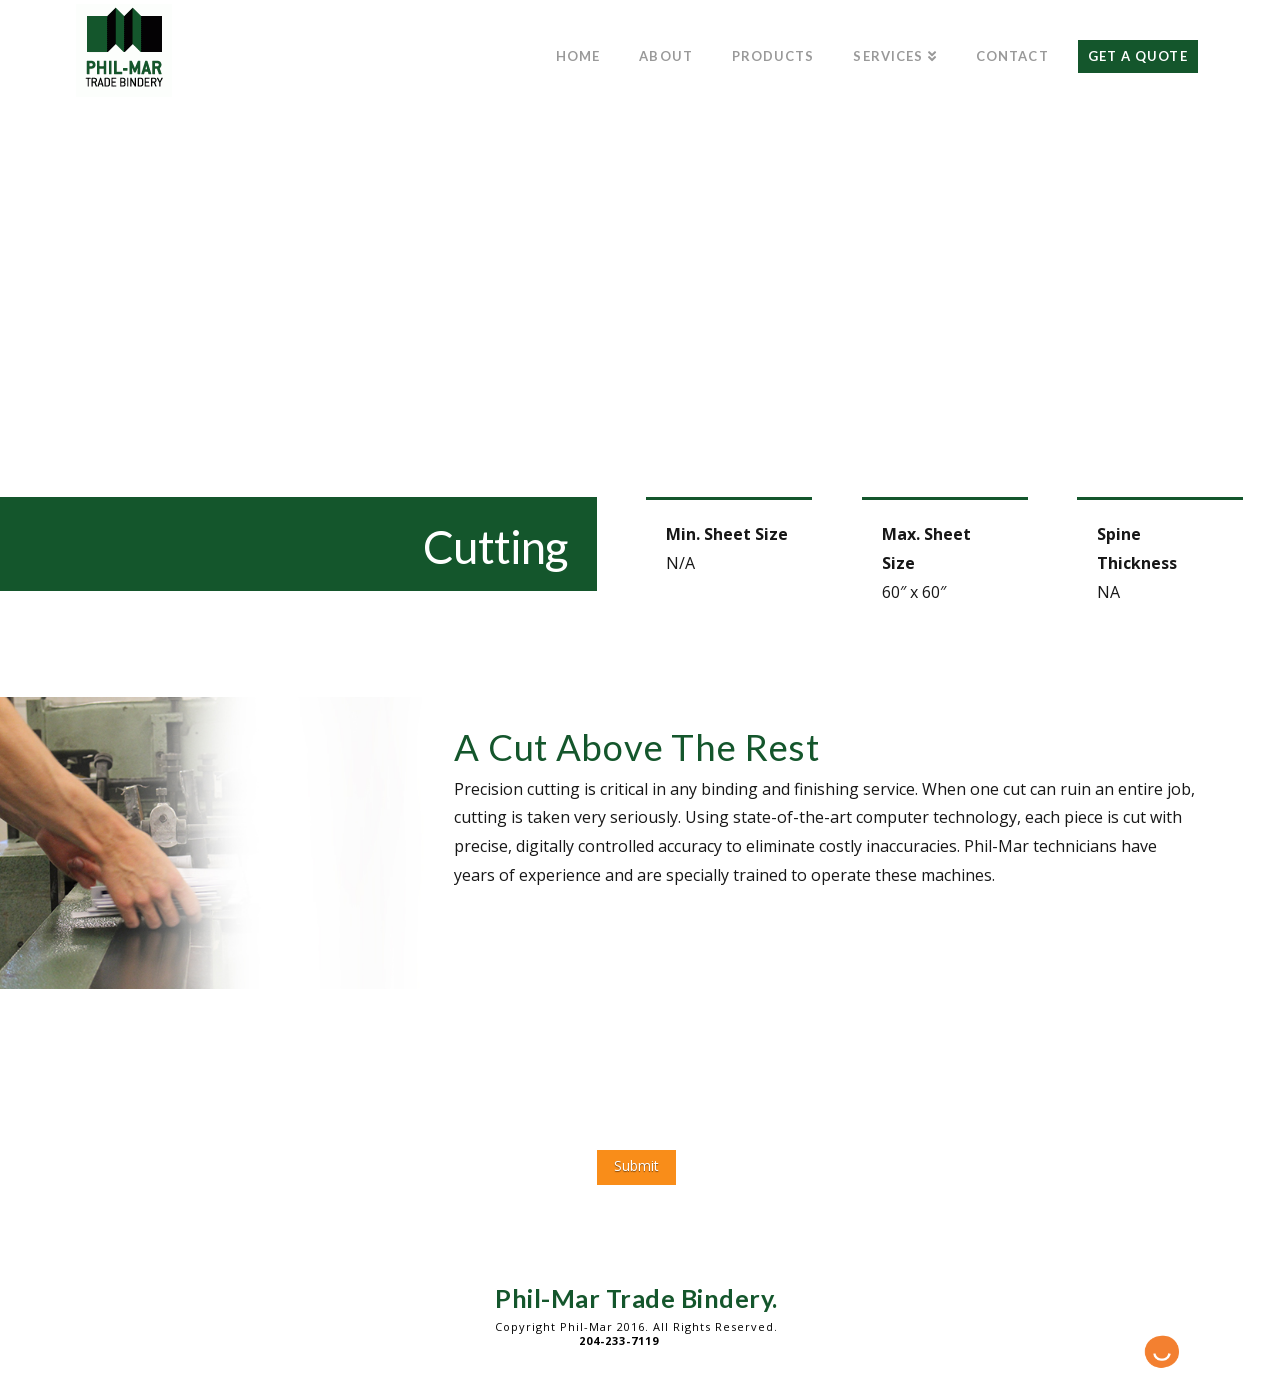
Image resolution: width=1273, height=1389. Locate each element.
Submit (636, 1165)
